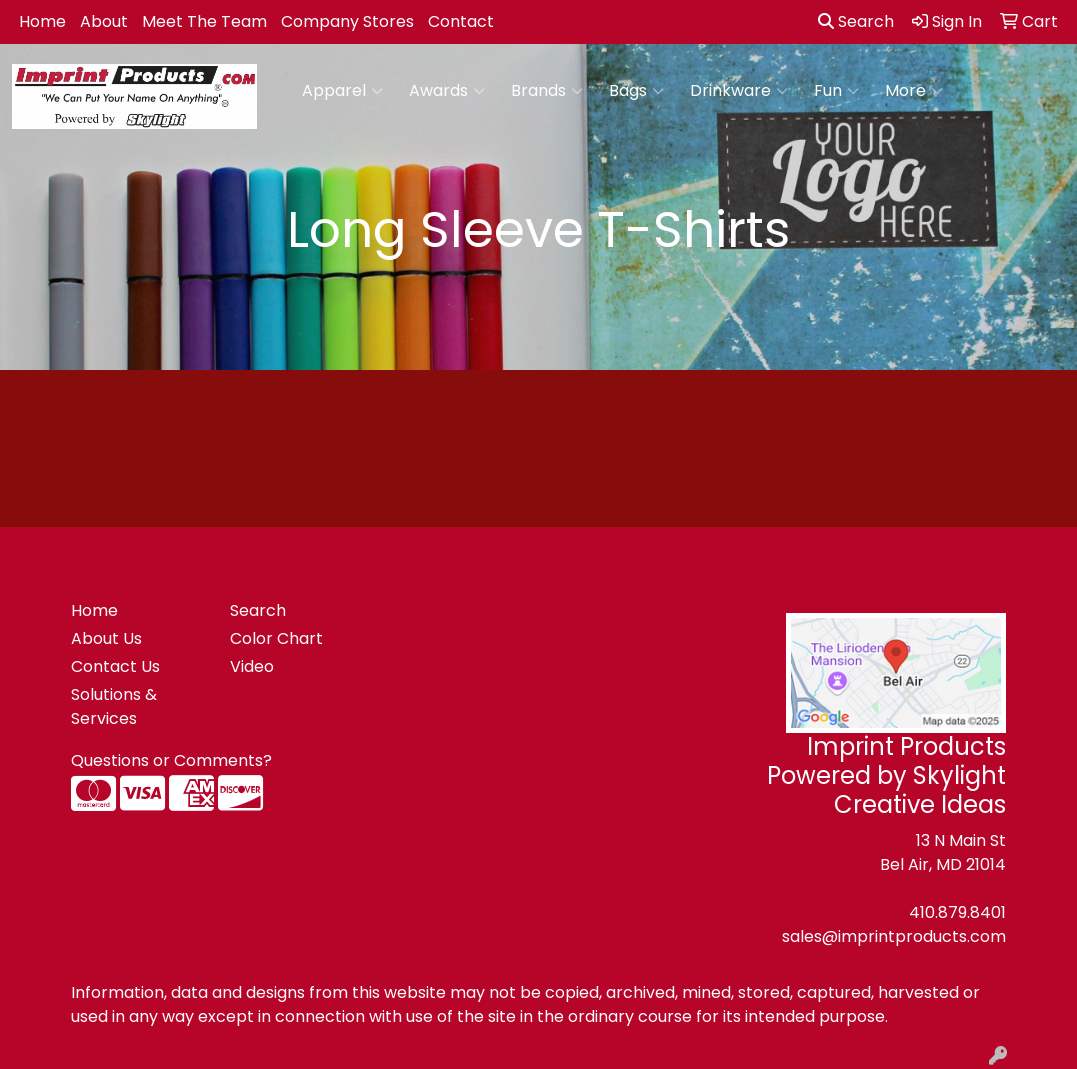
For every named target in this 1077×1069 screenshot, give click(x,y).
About (104, 21)
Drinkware (739, 91)
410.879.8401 (957, 912)
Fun (836, 91)
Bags (636, 91)
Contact (461, 21)
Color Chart (276, 638)
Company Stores (347, 21)
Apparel (342, 91)
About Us (106, 638)
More (914, 91)
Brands (547, 91)
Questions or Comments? (171, 760)
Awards (447, 91)
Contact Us (115, 666)
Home (42, 21)
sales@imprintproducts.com (894, 936)
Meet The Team (204, 21)
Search (856, 21)
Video (252, 666)
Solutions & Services (114, 706)
